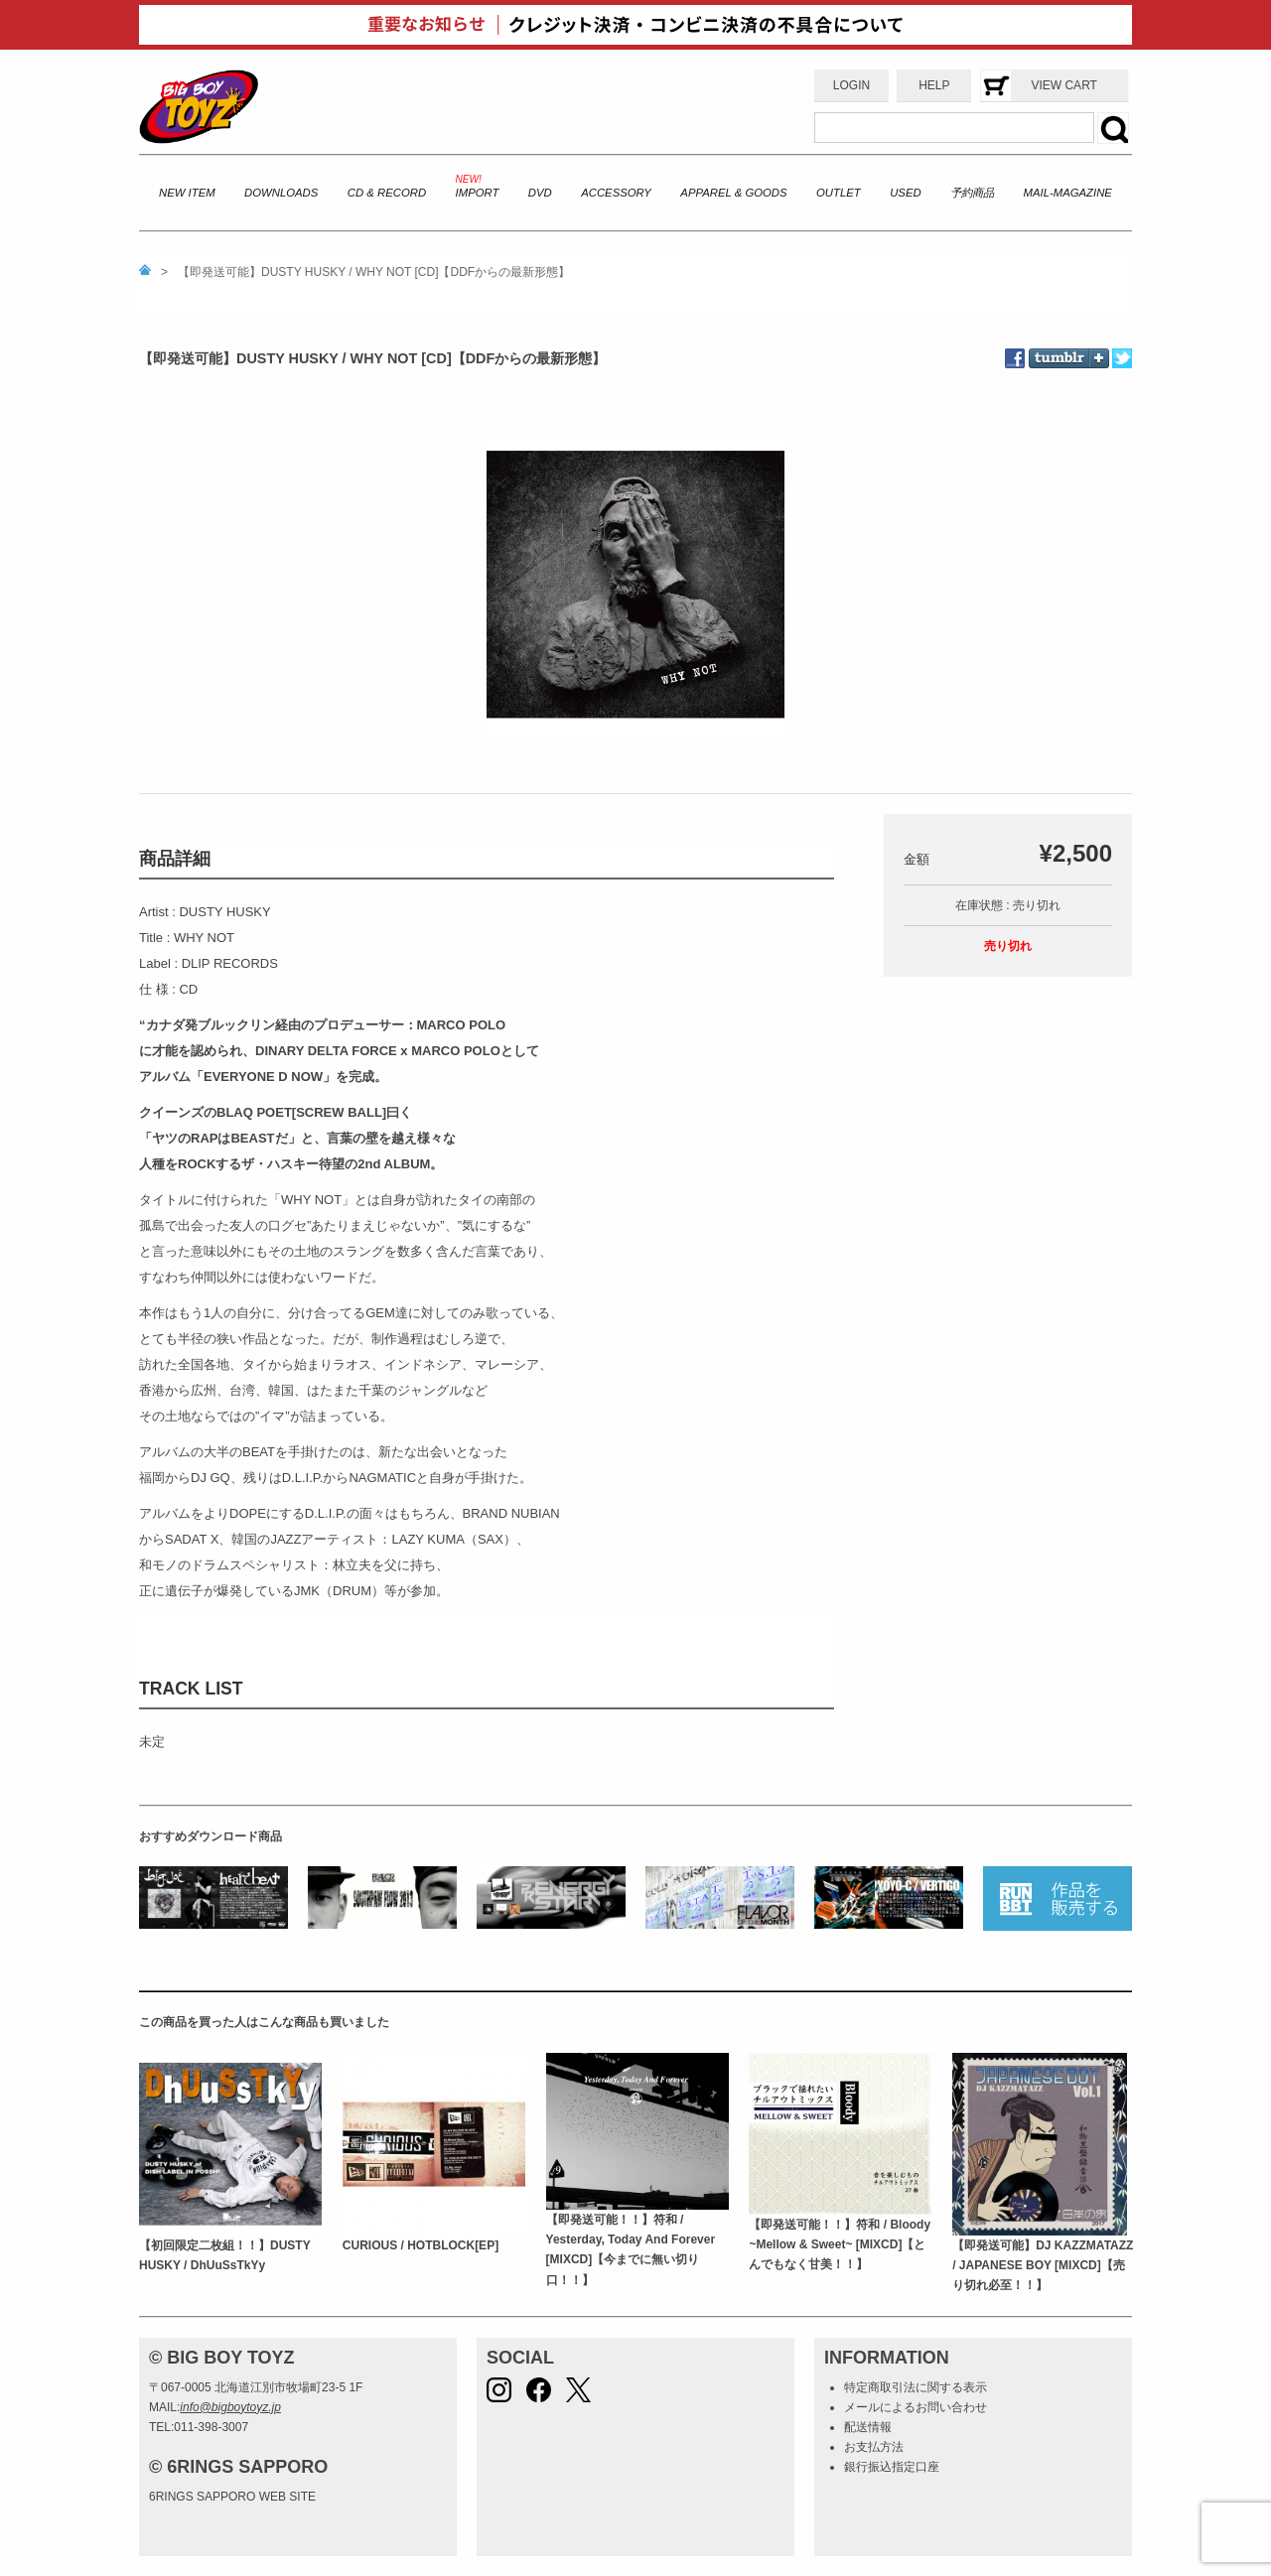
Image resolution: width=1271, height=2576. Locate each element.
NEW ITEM (187, 193)
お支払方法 (874, 2447)
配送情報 (868, 2427)
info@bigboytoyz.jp (230, 2407)
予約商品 (972, 193)
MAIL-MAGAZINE (1068, 193)
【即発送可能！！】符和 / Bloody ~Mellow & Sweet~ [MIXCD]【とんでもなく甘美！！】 (839, 2245)
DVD (540, 193)
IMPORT (477, 193)
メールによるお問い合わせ (915, 2407)
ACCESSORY (616, 193)
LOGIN (851, 85)
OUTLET (838, 193)
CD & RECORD (387, 193)
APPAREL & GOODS (733, 193)
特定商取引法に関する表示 (915, 2387)
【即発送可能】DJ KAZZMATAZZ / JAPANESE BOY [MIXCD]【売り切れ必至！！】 (1042, 2265)
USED (905, 193)
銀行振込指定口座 (891, 2467)
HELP (933, 85)
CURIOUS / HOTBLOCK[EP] (420, 2245)
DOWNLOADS (281, 193)
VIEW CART (1063, 85)
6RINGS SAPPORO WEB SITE (232, 2497)
